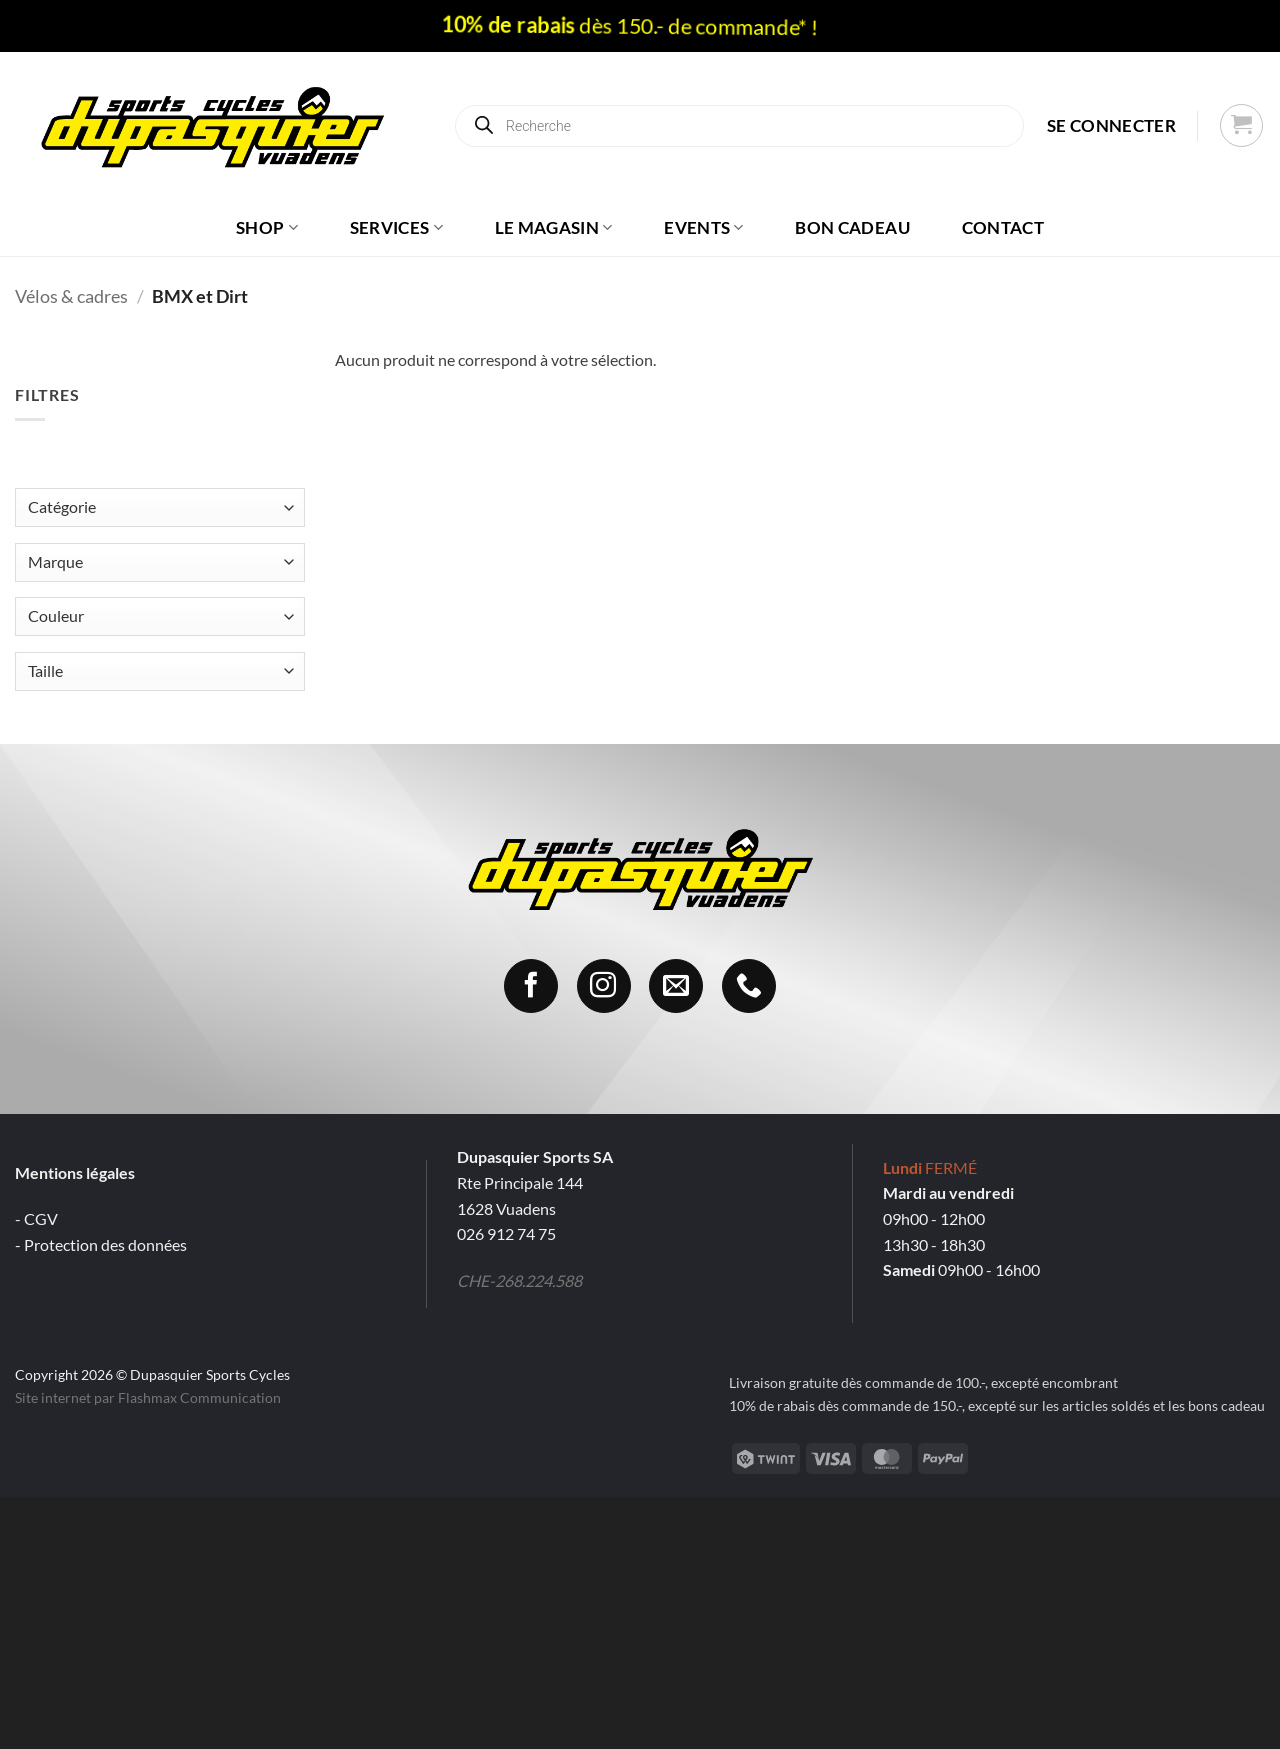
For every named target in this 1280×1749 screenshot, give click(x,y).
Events (704, 227)
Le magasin (554, 227)
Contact (1003, 227)
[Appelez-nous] (749, 986)
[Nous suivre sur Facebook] (531, 986)
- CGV (36, 1218)
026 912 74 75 (506, 1233)
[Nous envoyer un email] (676, 986)
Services (396, 227)
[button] (1111, 125)
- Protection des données (101, 1244)
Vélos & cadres (71, 296)
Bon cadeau (852, 227)
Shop (267, 227)
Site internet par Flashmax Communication (148, 1397)
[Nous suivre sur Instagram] (604, 986)
